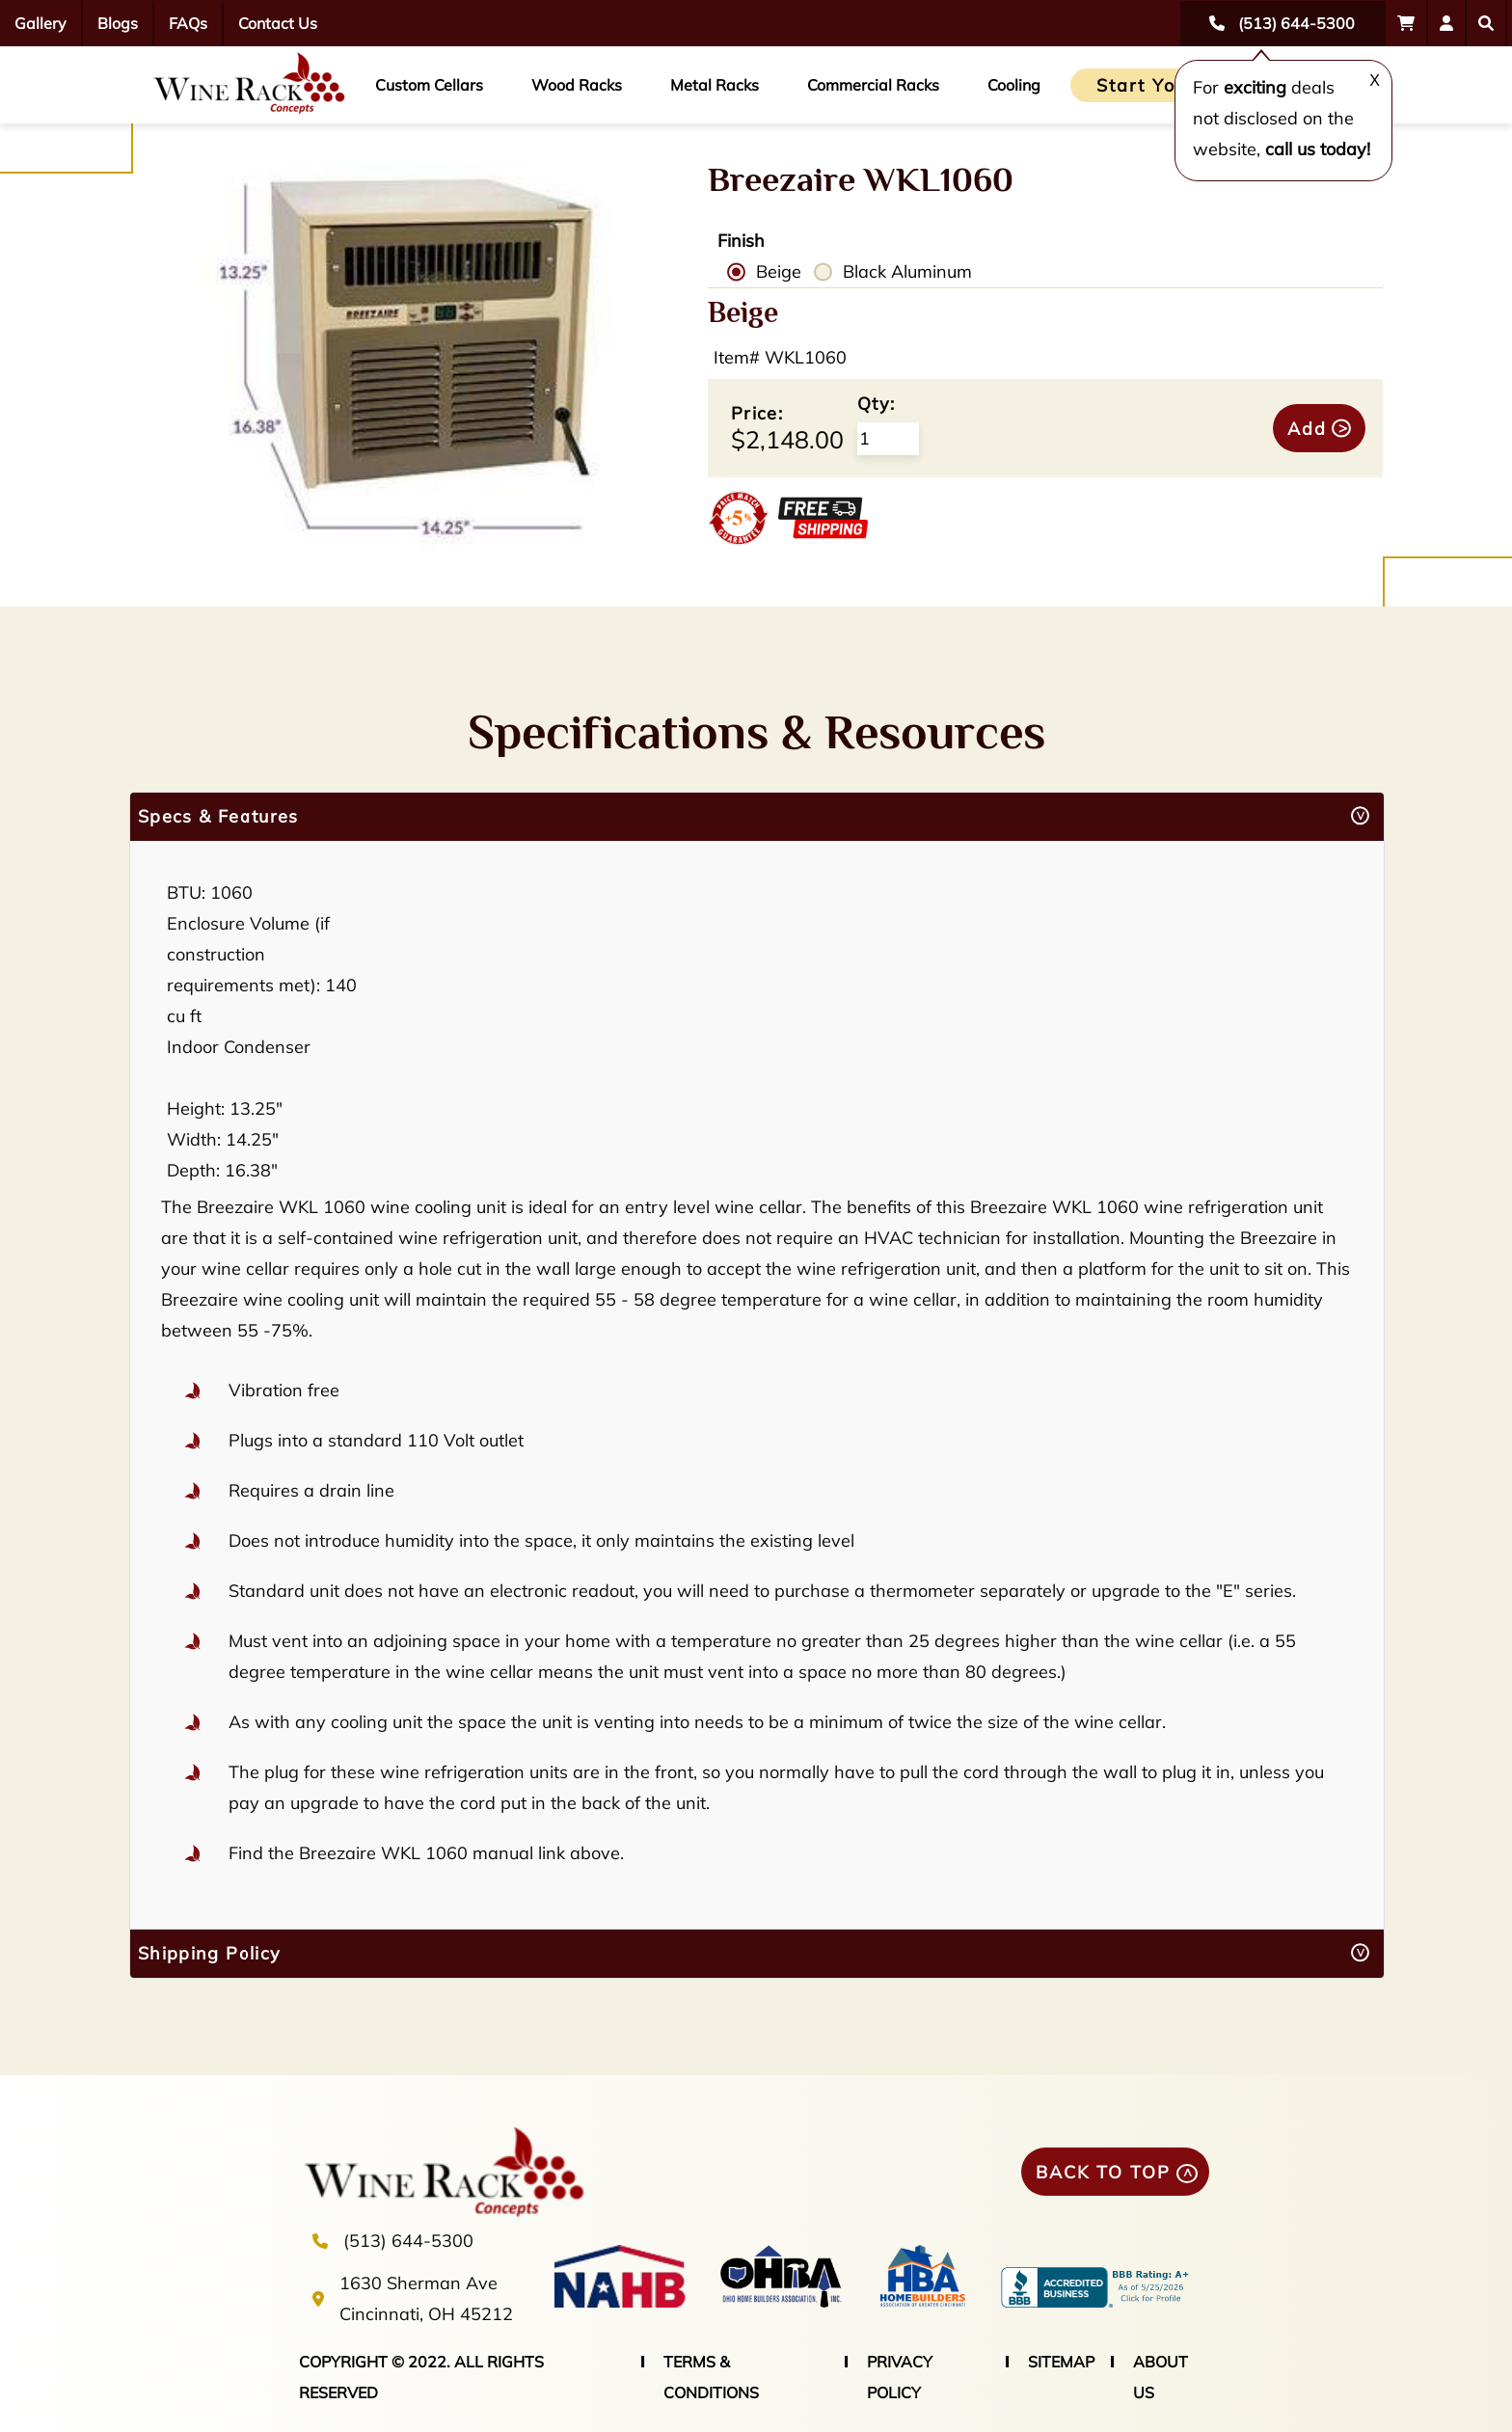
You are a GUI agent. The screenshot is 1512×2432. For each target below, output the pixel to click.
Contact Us (277, 23)
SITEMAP (1061, 2361)
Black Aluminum (907, 271)
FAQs (188, 23)
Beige (778, 271)
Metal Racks (714, 85)
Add (1307, 429)
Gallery (40, 23)
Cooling (1013, 85)
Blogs (117, 23)
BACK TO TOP (1103, 2172)
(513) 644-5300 (408, 2240)
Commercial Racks (873, 85)
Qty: (876, 403)
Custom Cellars (429, 85)
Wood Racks (576, 85)
